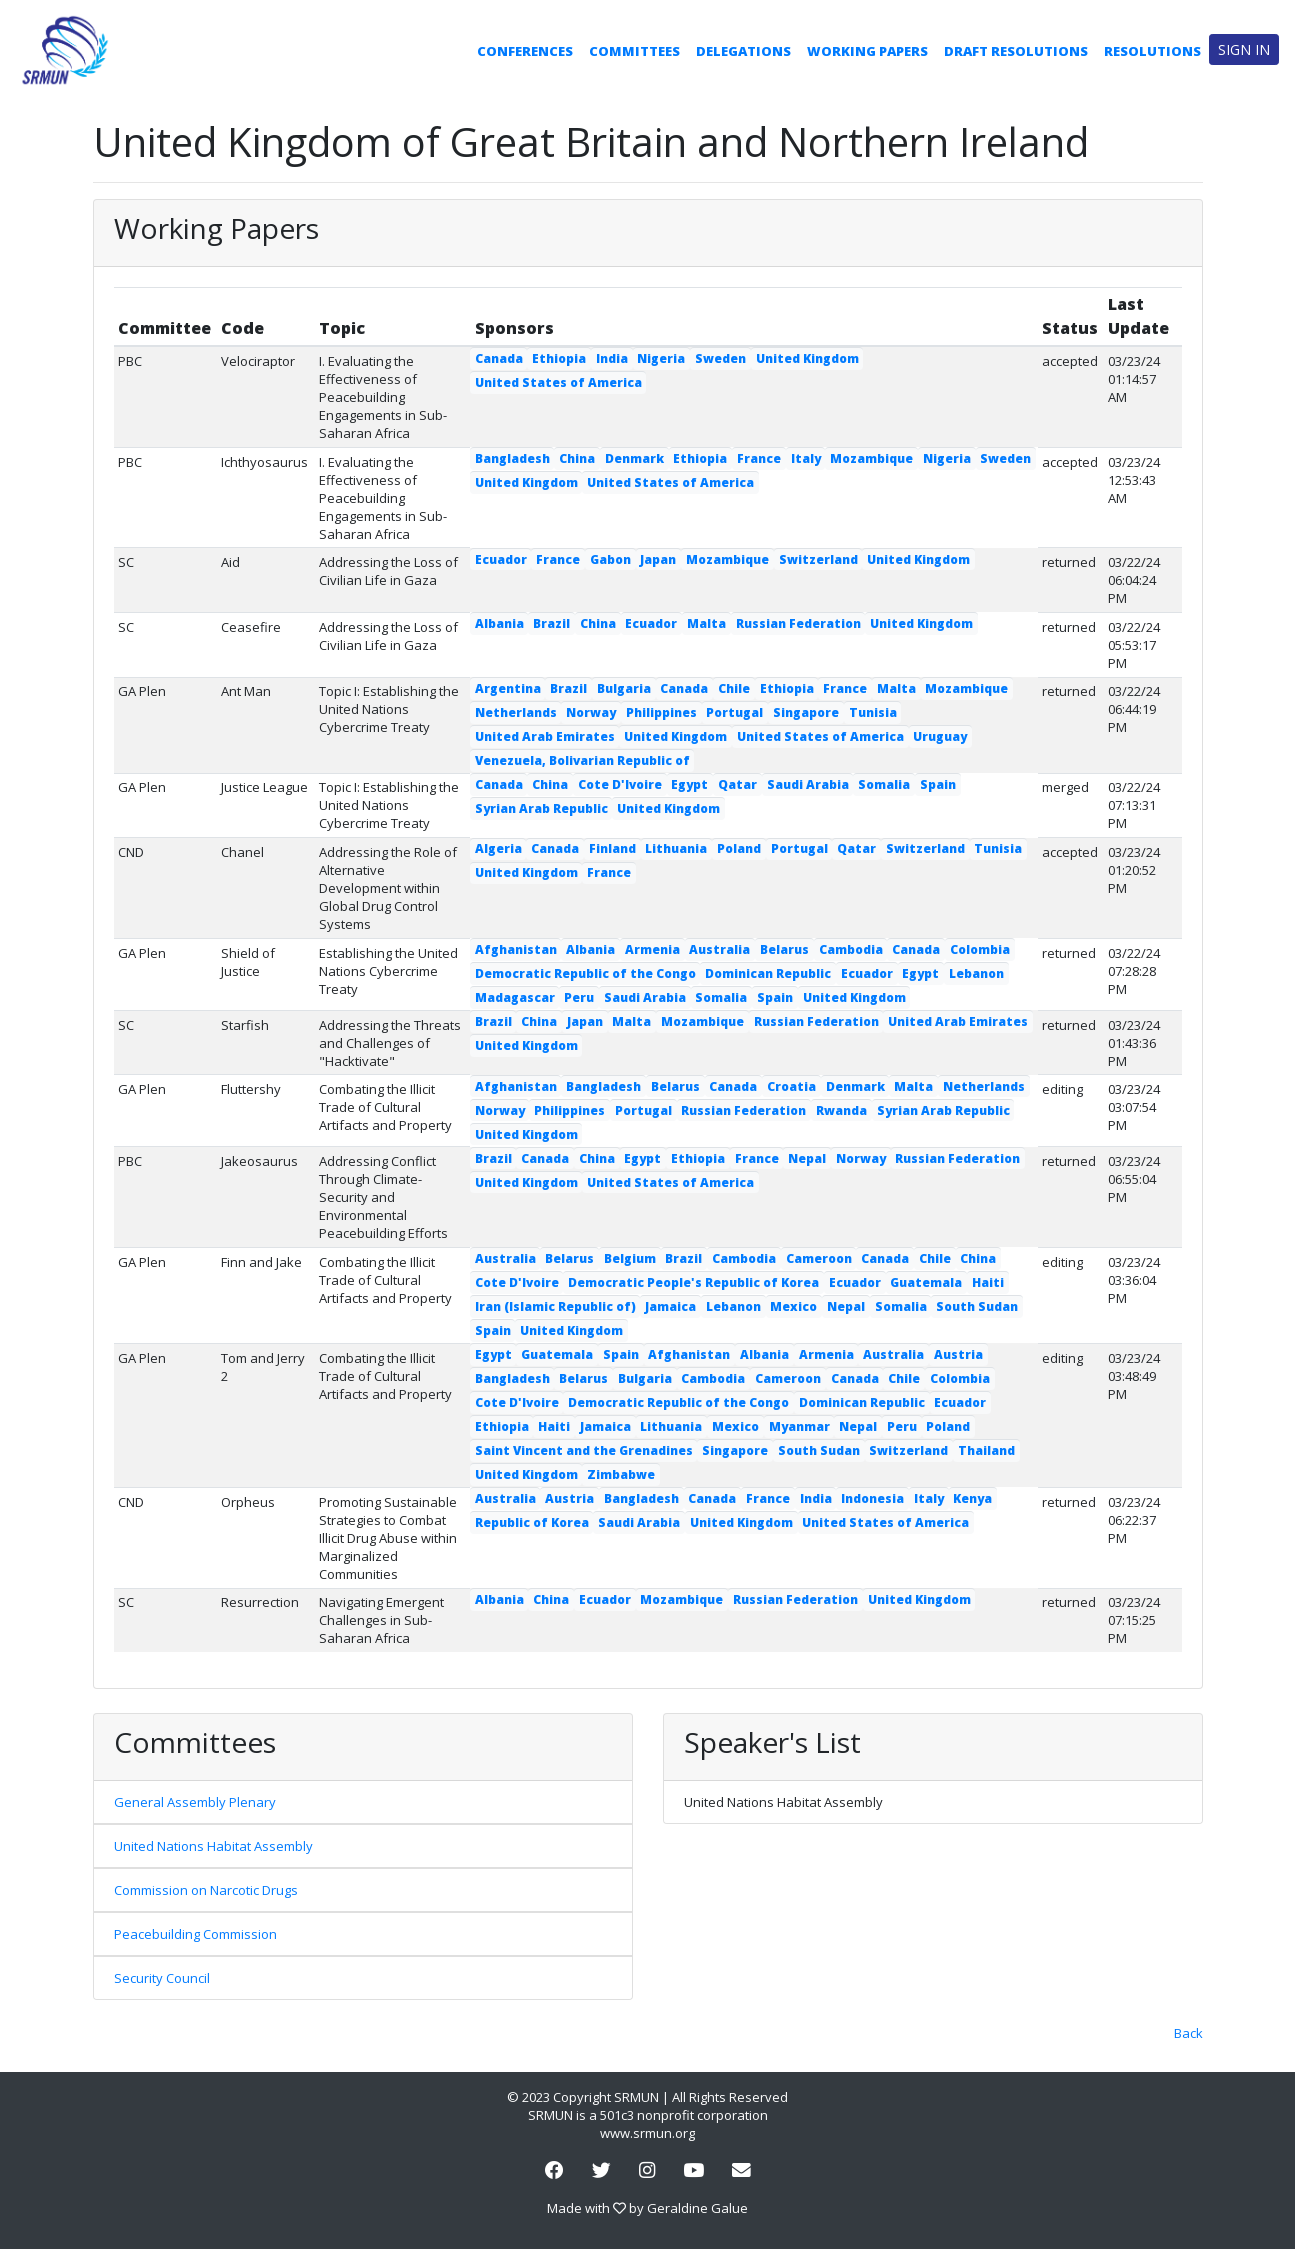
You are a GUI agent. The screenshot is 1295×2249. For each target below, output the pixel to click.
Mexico (793, 1306)
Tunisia (873, 712)
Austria (958, 1354)
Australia (719, 949)
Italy (806, 458)
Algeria (498, 848)
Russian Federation (798, 623)
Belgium (630, 1258)
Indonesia (872, 1498)
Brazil (551, 623)
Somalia (884, 784)
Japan (658, 559)
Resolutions (1152, 51)
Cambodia (851, 949)
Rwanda (841, 1110)
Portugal (734, 712)
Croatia (791, 1086)
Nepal (807, 1158)
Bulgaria (624, 688)
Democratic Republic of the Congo (585, 973)
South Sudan (977, 1306)
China (577, 458)
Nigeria (661, 358)
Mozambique (871, 458)
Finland (612, 848)
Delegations (743, 51)
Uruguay (940, 736)
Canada (499, 358)
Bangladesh (512, 458)
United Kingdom (807, 358)
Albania (499, 623)
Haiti (988, 1282)
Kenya (972, 1498)
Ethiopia (559, 358)
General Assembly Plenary (195, 1802)
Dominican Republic (768, 973)
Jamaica (670, 1306)
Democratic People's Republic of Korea (693, 1282)
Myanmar (799, 1426)
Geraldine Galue (697, 2208)
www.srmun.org (647, 2133)
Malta (706, 623)
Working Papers (867, 51)
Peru (579, 997)
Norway (591, 712)
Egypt (689, 784)
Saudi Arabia (808, 784)
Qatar (737, 784)
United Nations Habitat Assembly (213, 1846)
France (759, 458)
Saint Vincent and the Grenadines (584, 1450)
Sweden (720, 358)
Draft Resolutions (1016, 51)
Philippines (661, 712)
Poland (739, 848)
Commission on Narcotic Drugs (206, 1890)
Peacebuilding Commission (195, 1934)
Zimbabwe (621, 1474)
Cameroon (819, 1258)
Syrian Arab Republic (541, 808)
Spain (938, 784)
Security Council (162, 1978)
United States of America (558, 382)
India (612, 358)
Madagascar (515, 997)
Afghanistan (516, 949)
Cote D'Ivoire (620, 784)
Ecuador (501, 559)
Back (1188, 2033)
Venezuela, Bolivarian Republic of (582, 760)
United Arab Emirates (545, 736)
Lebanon (976, 973)
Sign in (1244, 49)
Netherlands (516, 712)
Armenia (652, 949)
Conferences (525, 51)
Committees (634, 51)
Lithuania (676, 848)
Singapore (806, 712)
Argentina (508, 688)
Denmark (634, 458)
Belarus (784, 949)
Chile (734, 688)
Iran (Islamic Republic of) (555, 1306)
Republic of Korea (532, 1522)
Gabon (610, 559)
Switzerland (818, 559)
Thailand (986, 1450)
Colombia (980, 949)
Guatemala (926, 1282)
